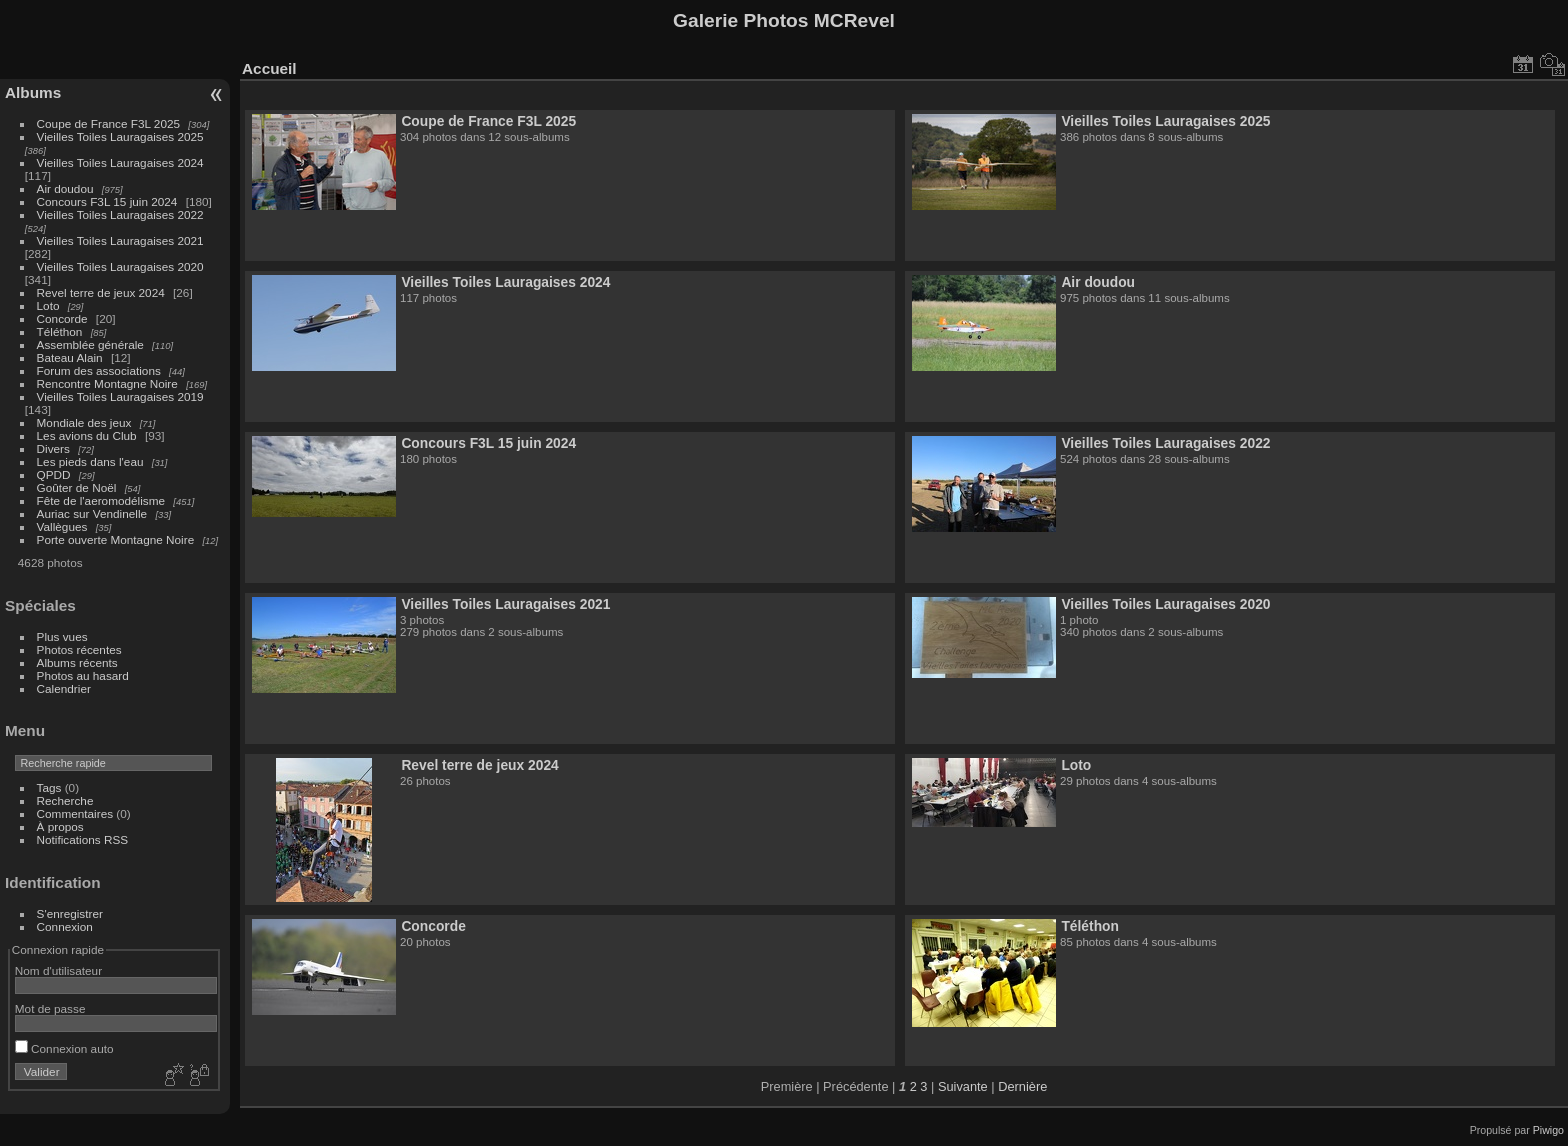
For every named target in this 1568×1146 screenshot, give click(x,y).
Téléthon (60, 331)
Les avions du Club (87, 435)
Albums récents (77, 662)
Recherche (65, 800)
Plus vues (62, 636)
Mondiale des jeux (84, 422)
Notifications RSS (83, 839)
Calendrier (64, 688)
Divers (53, 448)
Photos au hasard (83, 675)
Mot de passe (50, 1008)
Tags (49, 787)
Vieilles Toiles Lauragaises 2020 (120, 266)
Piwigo (1548, 1130)
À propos (60, 826)
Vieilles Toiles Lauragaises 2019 (120, 396)
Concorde (62, 318)
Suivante (963, 1086)
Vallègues (62, 526)
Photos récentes (79, 649)
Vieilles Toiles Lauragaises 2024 (120, 162)
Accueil (269, 68)
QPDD (54, 474)
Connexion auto (64, 1048)
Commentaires (75, 813)
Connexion (65, 926)
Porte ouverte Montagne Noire (116, 539)
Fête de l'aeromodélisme (101, 500)
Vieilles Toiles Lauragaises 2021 (120, 240)
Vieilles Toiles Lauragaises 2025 (120, 136)
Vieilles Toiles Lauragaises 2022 (120, 214)
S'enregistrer (70, 913)
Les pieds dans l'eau (90, 461)
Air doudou (65, 188)
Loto (48, 305)
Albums (33, 92)
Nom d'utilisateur (58, 970)
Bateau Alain (70, 357)
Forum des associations (99, 370)
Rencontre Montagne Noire (107, 383)
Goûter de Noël (77, 487)
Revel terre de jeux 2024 (101, 292)
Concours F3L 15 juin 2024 (107, 201)
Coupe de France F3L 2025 (108, 123)
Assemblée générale (90, 344)
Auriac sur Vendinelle (92, 513)
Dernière (1022, 1086)
